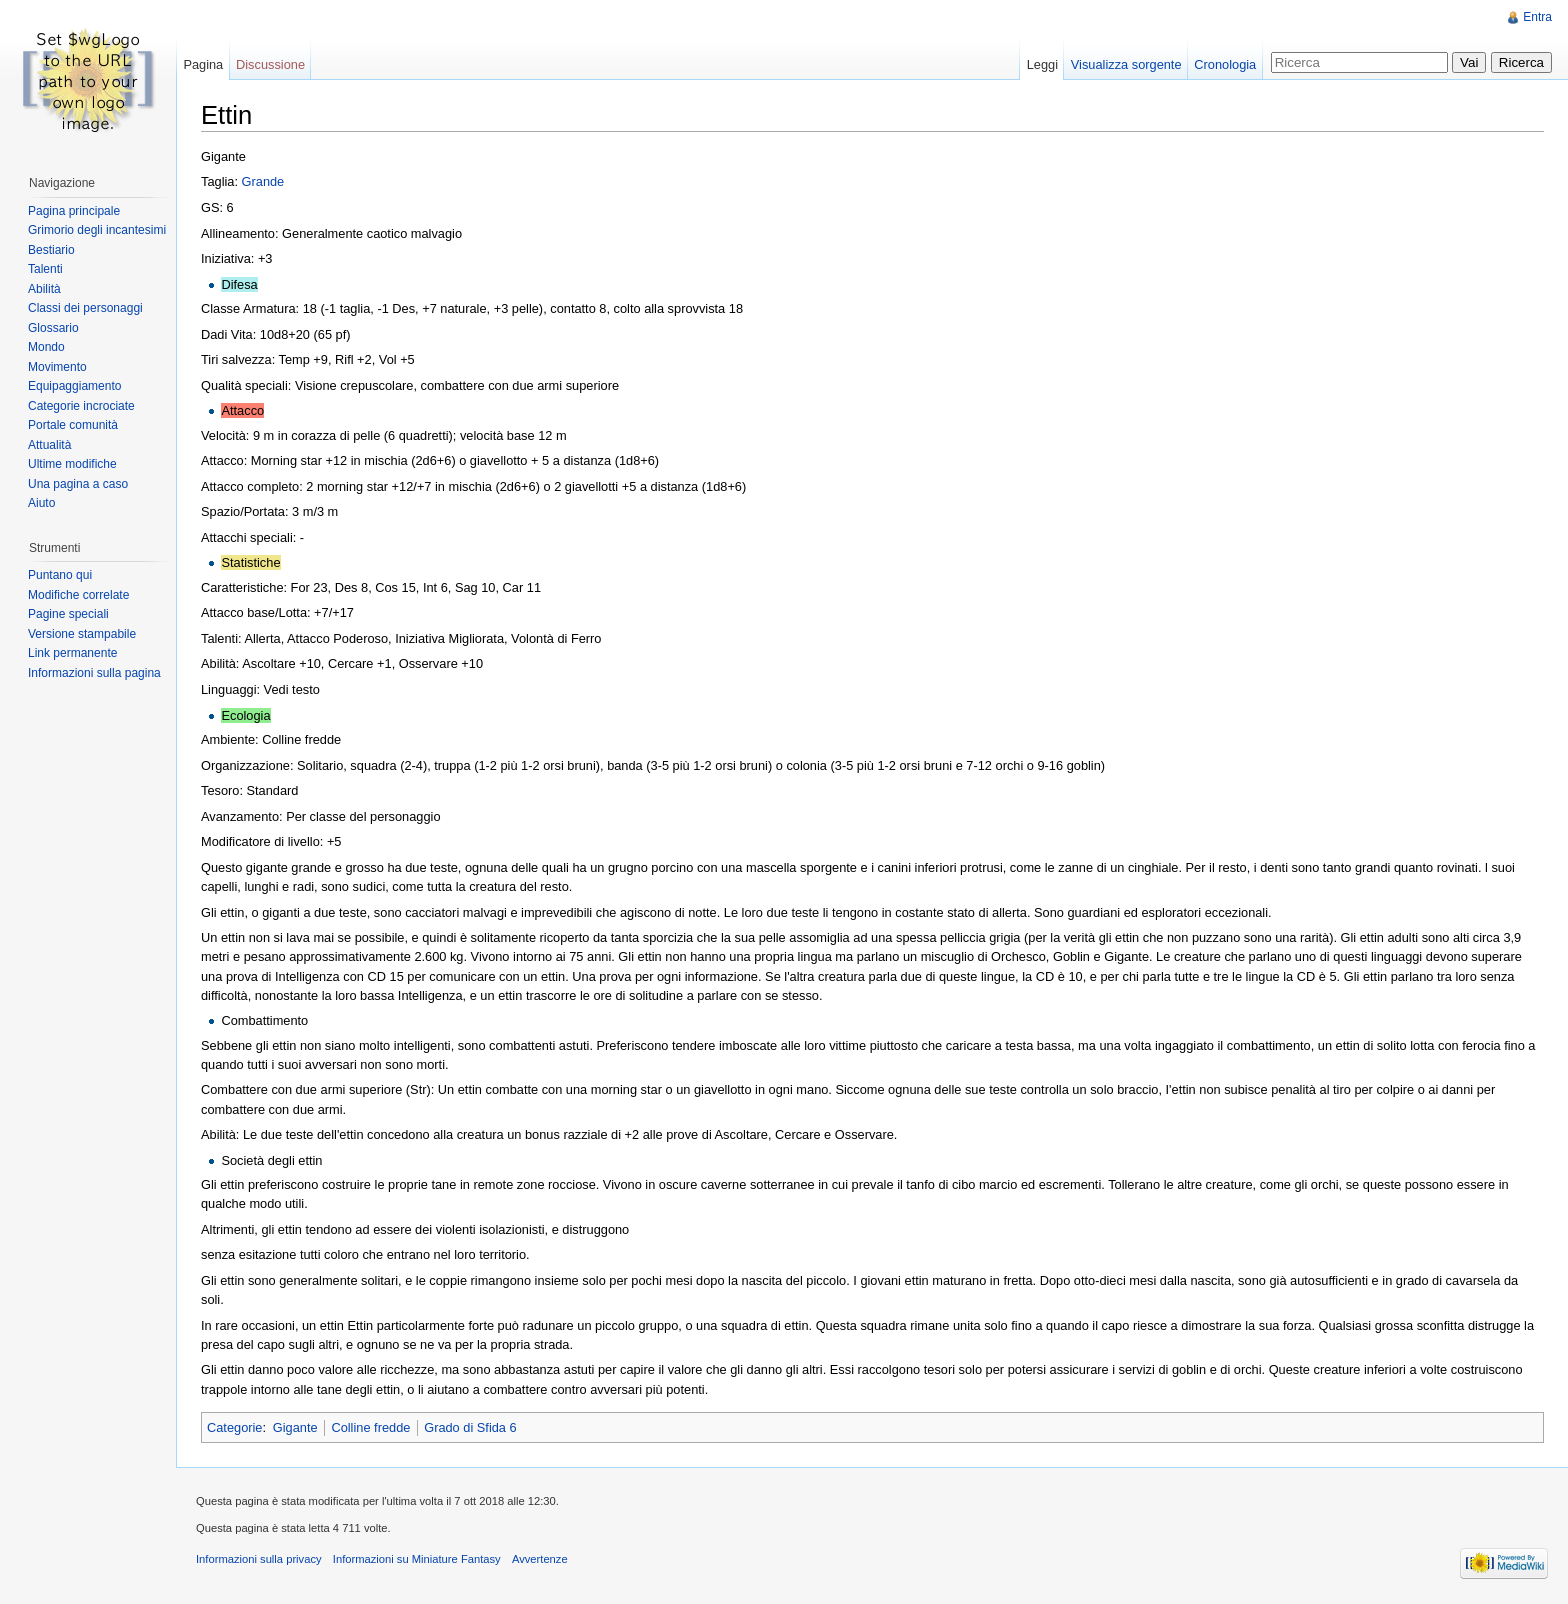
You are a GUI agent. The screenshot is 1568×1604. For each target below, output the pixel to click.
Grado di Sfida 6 (470, 1427)
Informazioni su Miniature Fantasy (417, 1559)
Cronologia (1225, 64)
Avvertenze (540, 1559)
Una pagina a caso (78, 484)
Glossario (53, 328)
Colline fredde (370, 1427)
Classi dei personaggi (85, 308)
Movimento (57, 367)
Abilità (44, 289)
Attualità (49, 445)
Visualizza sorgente (1126, 64)
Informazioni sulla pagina (94, 673)
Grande (263, 181)
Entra (1537, 17)
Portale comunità (73, 425)
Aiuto (41, 503)
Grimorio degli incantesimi (97, 230)
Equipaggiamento (74, 386)
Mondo (46, 347)
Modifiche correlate (78, 595)
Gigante (295, 1427)
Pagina (203, 64)
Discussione (270, 64)
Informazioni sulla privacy (259, 1559)
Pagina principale (74, 211)
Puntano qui (60, 575)
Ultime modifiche (72, 464)
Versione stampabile (82, 634)
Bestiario (51, 250)
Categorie (235, 1427)
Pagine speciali (68, 614)
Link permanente (72, 653)
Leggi (1042, 64)
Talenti (45, 269)
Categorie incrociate (81, 406)
